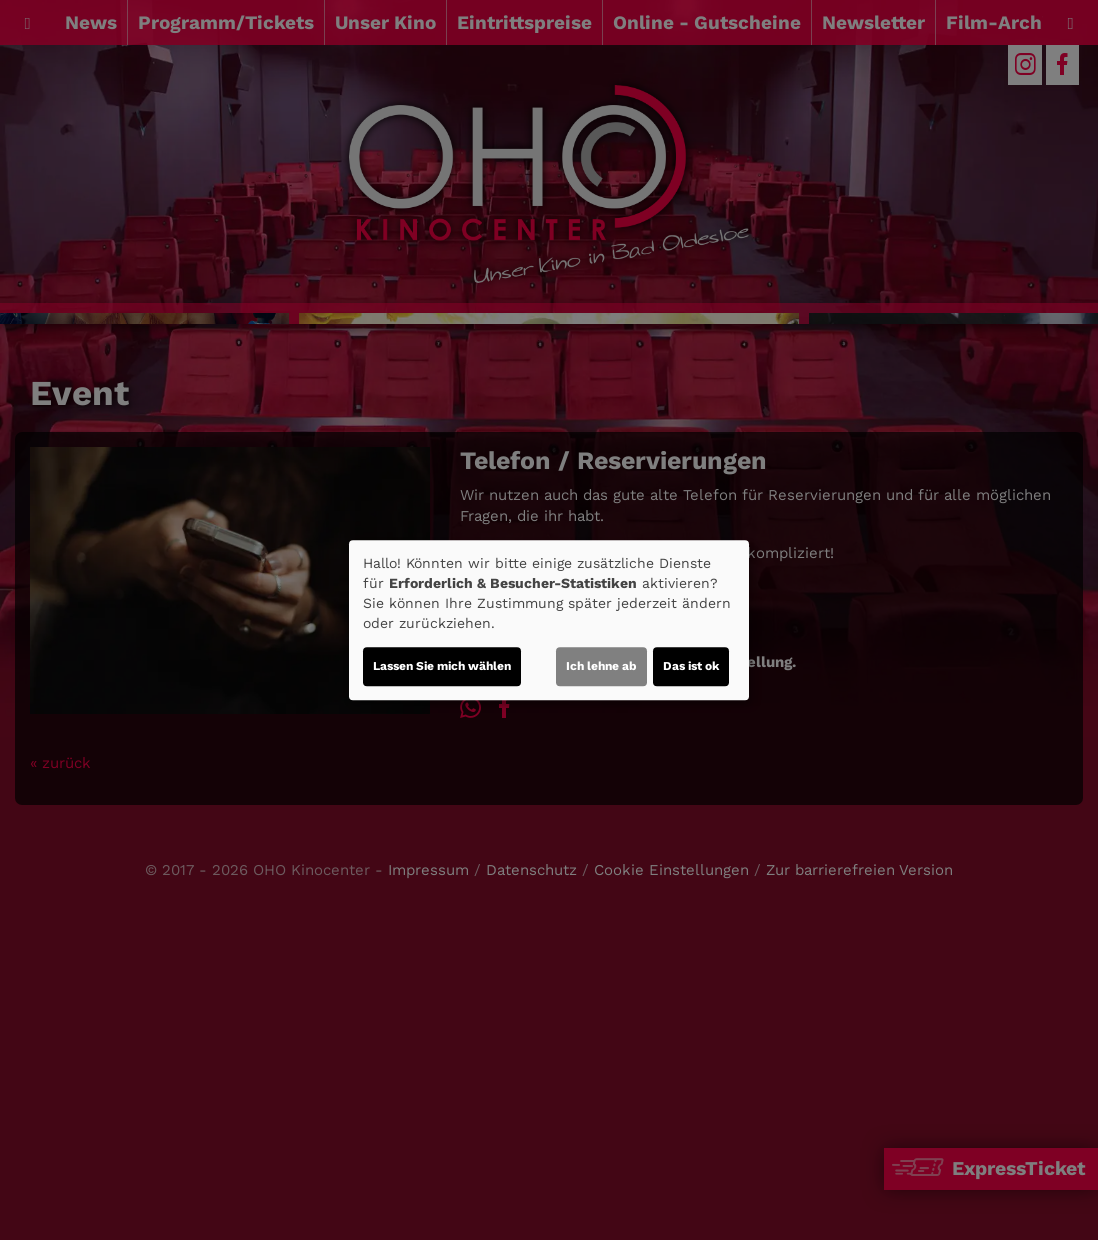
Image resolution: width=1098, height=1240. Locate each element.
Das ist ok (691, 666)
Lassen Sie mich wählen (442, 666)
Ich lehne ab (601, 666)
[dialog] (549, 620)
